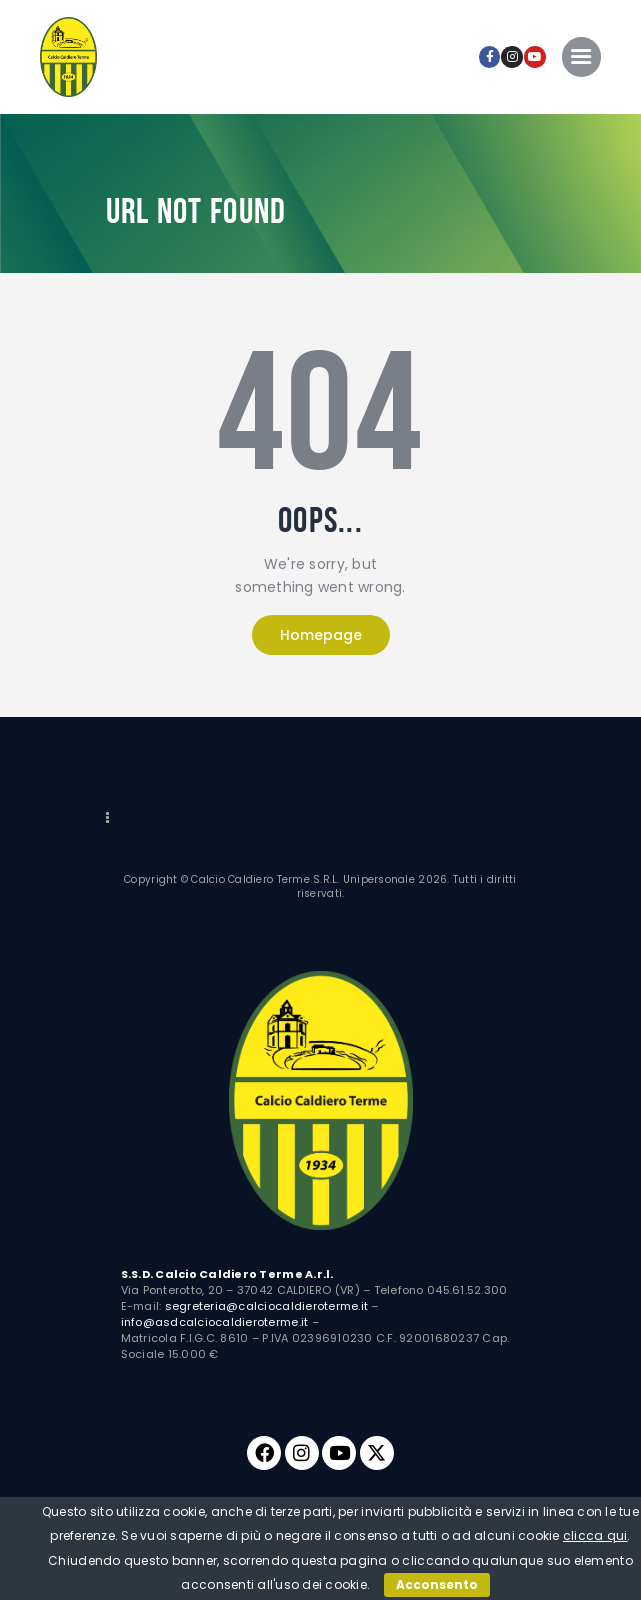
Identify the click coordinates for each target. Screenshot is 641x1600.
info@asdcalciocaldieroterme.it (215, 1322)
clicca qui (595, 1535)
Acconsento (437, 1584)
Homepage (321, 635)
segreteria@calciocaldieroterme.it (267, 1306)
